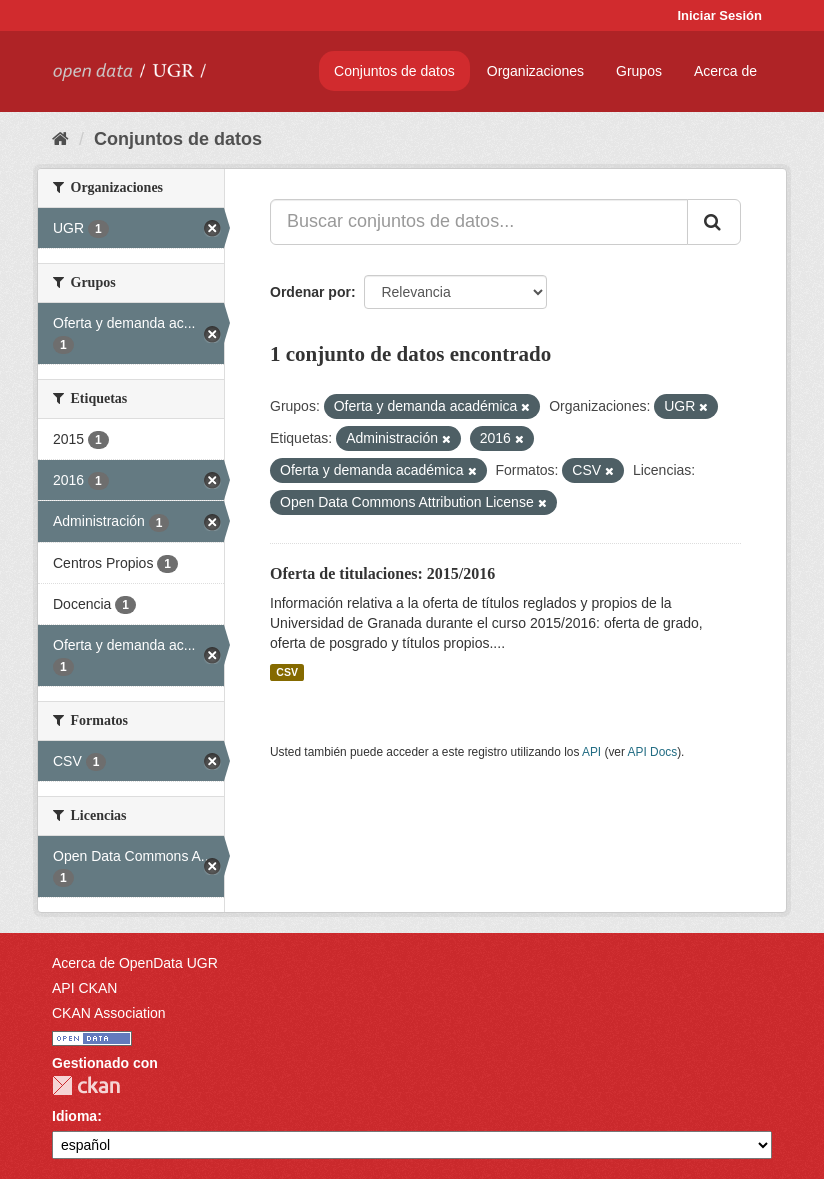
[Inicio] (60, 139)
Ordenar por (310, 292)
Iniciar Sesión (719, 15)
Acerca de (725, 71)
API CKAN (84, 988)
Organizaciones (535, 71)
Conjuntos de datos (394, 71)
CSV (287, 672)
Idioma (74, 1116)
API (591, 752)
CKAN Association (109, 1013)
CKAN (86, 1085)
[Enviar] (714, 222)
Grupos (639, 71)
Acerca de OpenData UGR (135, 963)
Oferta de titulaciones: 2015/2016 (382, 573)
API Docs (653, 752)
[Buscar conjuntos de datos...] (479, 222)
